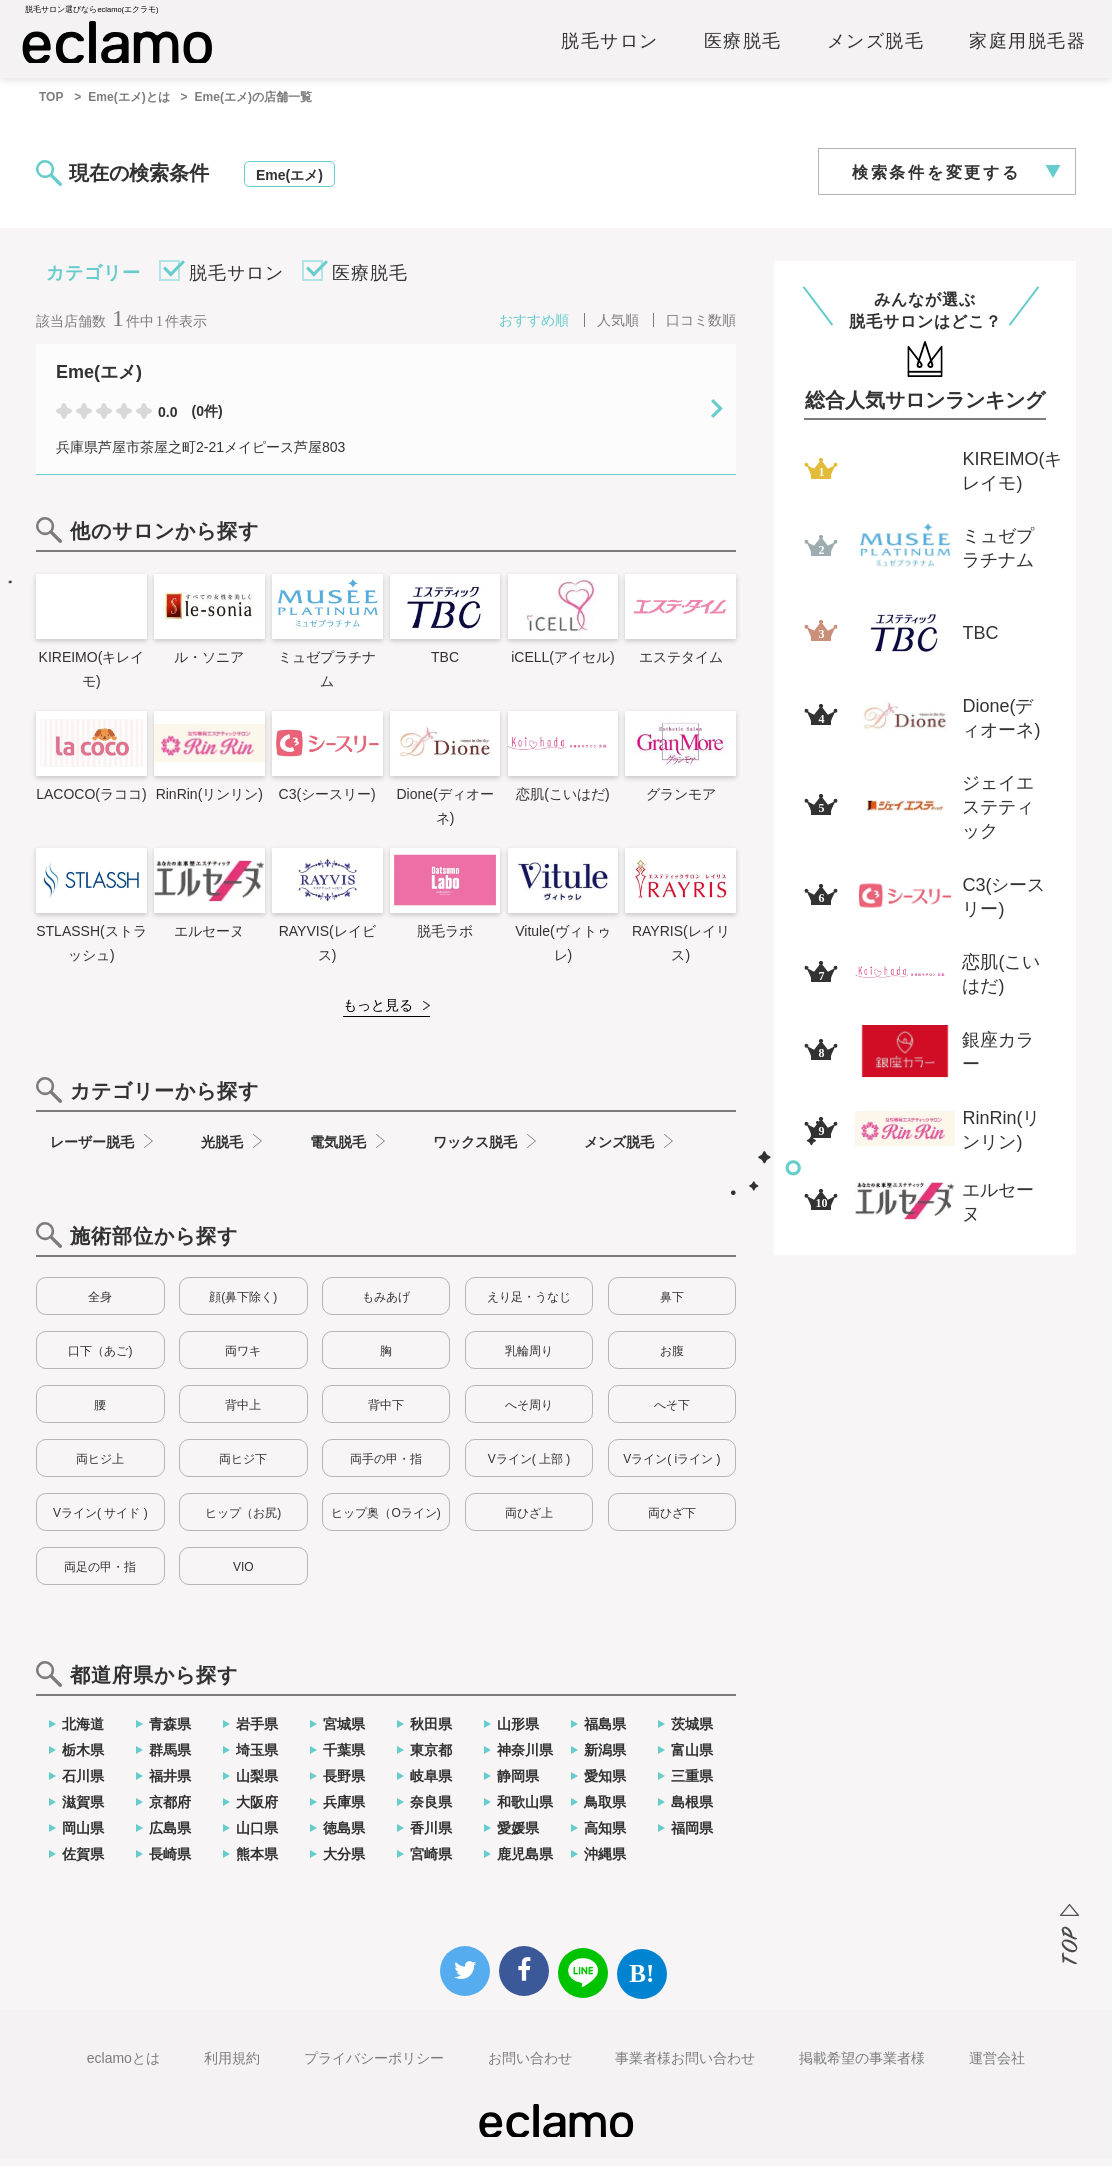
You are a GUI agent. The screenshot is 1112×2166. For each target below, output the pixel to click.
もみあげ (386, 1304)
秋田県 (431, 1731)
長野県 (344, 1783)
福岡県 (692, 1835)
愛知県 (605, 1783)
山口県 (257, 1835)
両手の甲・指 (386, 1466)
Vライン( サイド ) (100, 1520)
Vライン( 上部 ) (529, 1466)
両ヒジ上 (100, 1466)
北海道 (83, 1731)
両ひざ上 (529, 1520)
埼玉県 (257, 1757)
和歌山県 (525, 1809)
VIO (243, 1574)
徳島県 (344, 1835)
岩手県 (257, 1731)
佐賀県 (83, 1861)
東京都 (431, 1757)
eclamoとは (123, 2065)
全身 (100, 1304)
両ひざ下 (672, 1520)
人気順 (618, 327)
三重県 (692, 1783)
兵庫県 (344, 1809)
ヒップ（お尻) (243, 1520)
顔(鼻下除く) (243, 1304)
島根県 (692, 1809)
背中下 (386, 1412)
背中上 (243, 1412)
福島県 (605, 1731)
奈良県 (431, 1809)
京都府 (170, 1809)
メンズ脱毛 (876, 47)
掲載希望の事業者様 (862, 2065)
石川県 (83, 1783)
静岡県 (518, 1783)
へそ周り (529, 1412)
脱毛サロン (610, 47)
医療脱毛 (743, 47)
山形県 (518, 1731)
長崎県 (170, 1861)
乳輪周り (529, 1358)
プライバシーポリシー (374, 2065)
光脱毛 (222, 1149)
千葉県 (344, 1757)
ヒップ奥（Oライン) (385, 1520)
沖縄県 (605, 1861)
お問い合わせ (530, 2065)
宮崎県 (431, 1861)
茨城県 (692, 1731)
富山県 (692, 1757)
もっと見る (378, 1012)
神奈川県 (525, 1757)
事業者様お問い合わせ (685, 2065)
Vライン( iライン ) (671, 1466)
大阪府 (257, 1809)
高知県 (605, 1835)
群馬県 (170, 1757)
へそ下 (672, 1412)
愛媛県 (518, 1835)
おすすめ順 (534, 327)
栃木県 (83, 1757)
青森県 (170, 1731)
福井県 (170, 1783)
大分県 (344, 1861)
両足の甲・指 (100, 1574)
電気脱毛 (338, 1149)
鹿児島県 (525, 1861)
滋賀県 (83, 1809)
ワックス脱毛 (475, 1149)
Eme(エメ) (289, 182)
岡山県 (83, 1835)
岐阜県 (431, 1783)
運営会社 (997, 2065)
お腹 (672, 1358)
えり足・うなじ (529, 1304)
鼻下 (672, 1304)
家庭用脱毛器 (1027, 47)
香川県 (431, 1835)
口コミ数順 (701, 327)
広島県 (170, 1835)
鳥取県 (605, 1809)
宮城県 (344, 1731)
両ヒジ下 (243, 1466)
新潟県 (605, 1757)
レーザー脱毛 (92, 1149)
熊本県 (257, 1861)
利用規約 (232, 2065)
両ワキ (243, 1358)
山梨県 (257, 1783)
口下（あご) (100, 1358)
